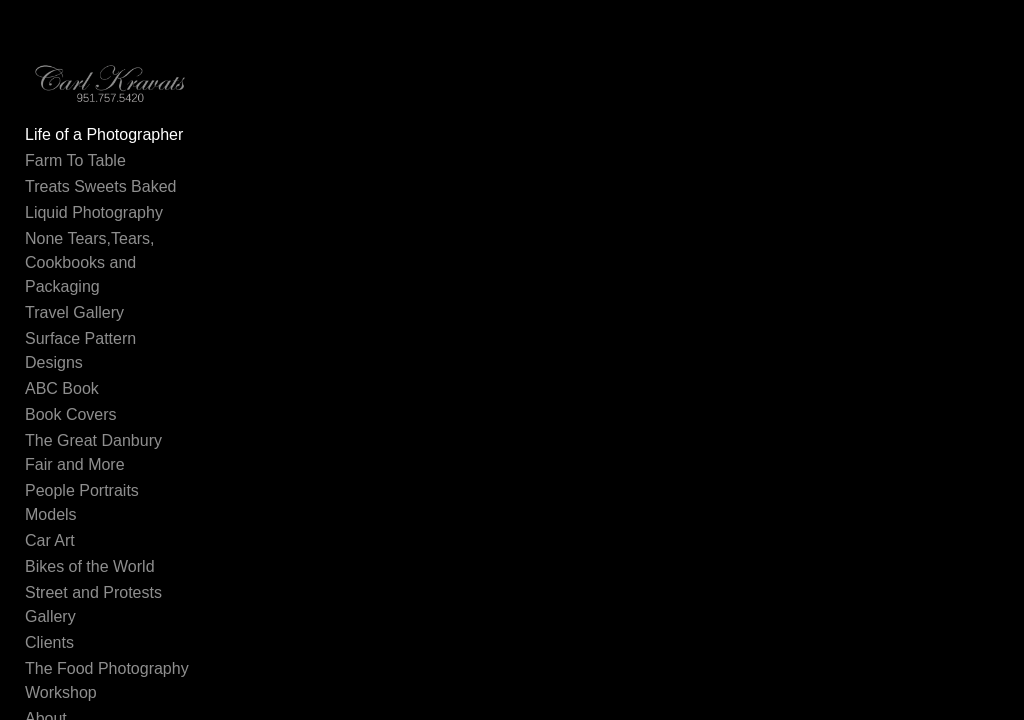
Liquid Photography (94, 213)
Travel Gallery (74, 313)
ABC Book (62, 389)
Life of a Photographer (104, 135)
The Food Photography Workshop (107, 681)
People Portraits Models (82, 503)
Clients (49, 643)
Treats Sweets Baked (100, 187)
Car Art (50, 541)
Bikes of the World (90, 567)
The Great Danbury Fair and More (109, 453)
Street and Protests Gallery (93, 605)
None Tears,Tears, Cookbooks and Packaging (90, 263)
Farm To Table (75, 161)
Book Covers (71, 415)
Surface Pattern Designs (80, 351)
